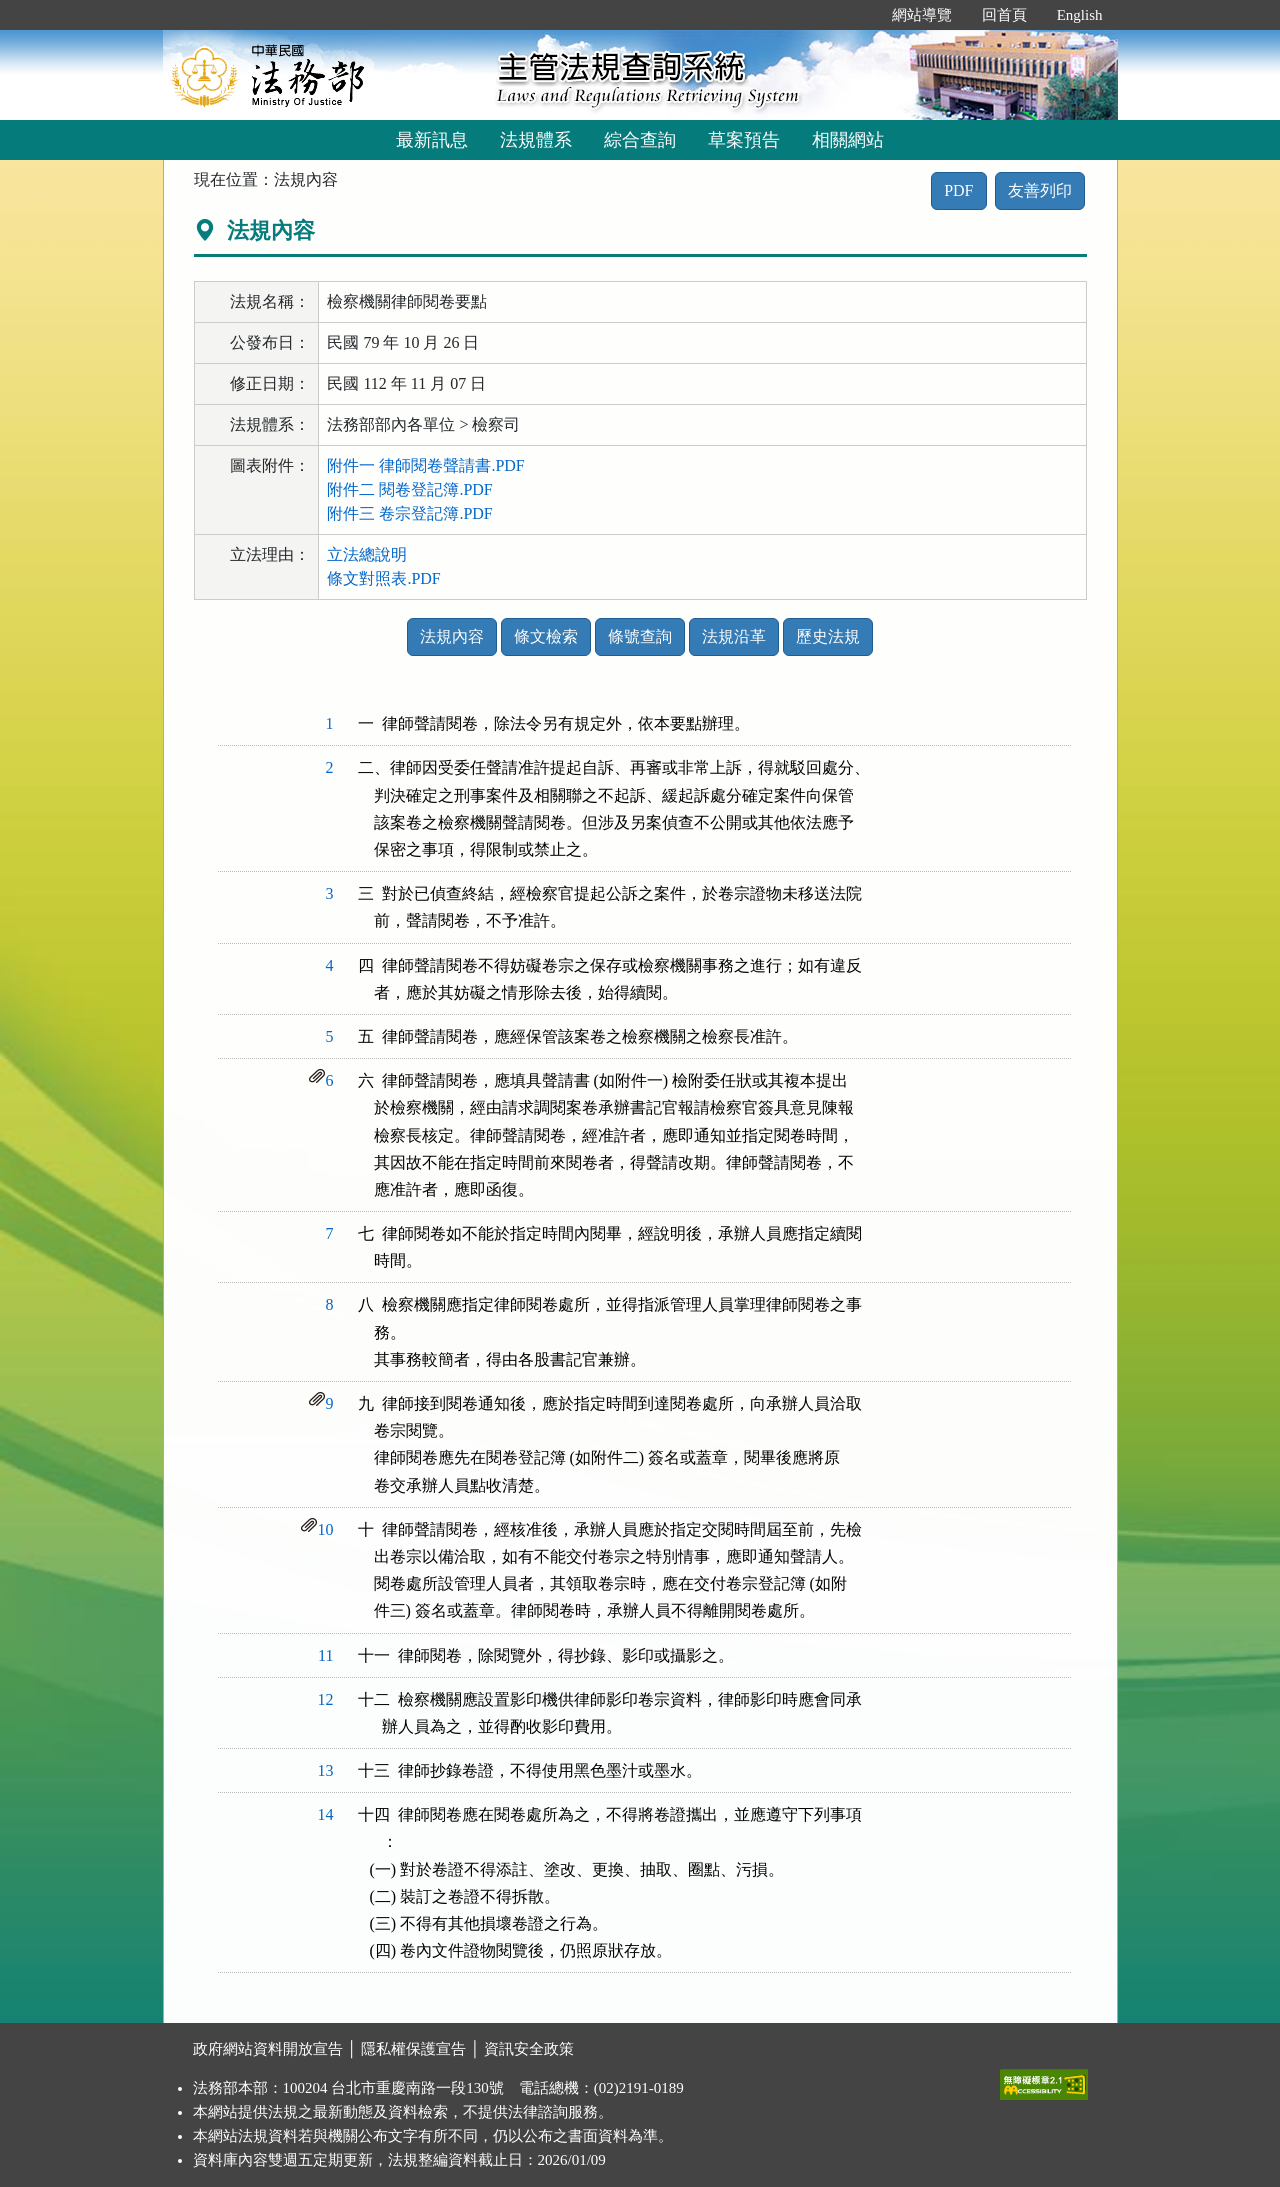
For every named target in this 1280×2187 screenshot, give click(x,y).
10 (326, 1529)
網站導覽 (922, 15)
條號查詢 (640, 636)
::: (855, 15)
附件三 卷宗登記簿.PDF (409, 513)
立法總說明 (367, 554)
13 (326, 1770)
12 (326, 1699)
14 (326, 1814)
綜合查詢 (640, 140)
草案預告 (744, 140)
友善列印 (1040, 190)
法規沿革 (734, 636)
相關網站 (848, 140)
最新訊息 (432, 140)
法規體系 (536, 140)
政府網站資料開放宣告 (268, 2049)
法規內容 (452, 636)
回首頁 (1004, 15)
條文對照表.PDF (383, 578)
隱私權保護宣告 (413, 2049)
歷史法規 (828, 636)
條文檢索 (546, 636)
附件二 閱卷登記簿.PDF (409, 489)
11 (325, 1655)
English (1080, 15)
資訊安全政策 (529, 2049)
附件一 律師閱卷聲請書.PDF (425, 465)
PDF (958, 190)
